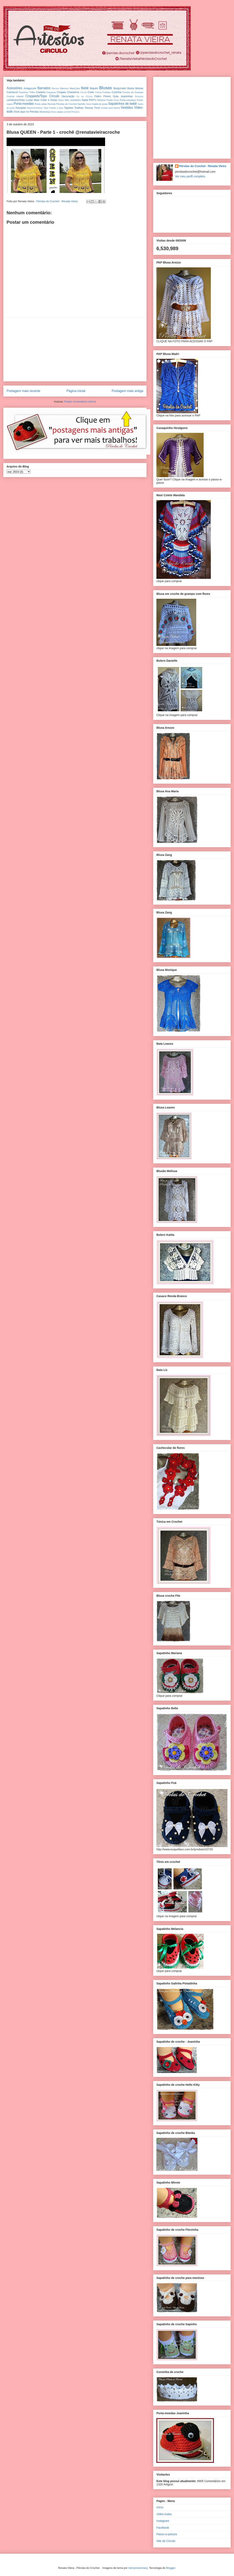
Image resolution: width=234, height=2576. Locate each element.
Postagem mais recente (23, 391)
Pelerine (101, 100)
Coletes (106, 92)
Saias (89, 104)
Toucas (89, 107)
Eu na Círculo (84, 96)
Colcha (98, 92)
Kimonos (139, 96)
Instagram (162, 2520)
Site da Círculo (165, 2541)
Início (159, 2507)
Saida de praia (100, 104)
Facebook (162, 2527)
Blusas (105, 87)
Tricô (97, 107)
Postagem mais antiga (127, 391)
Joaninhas (127, 96)
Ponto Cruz (113, 100)
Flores (107, 96)
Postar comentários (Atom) (80, 401)
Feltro (97, 96)
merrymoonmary (138, 2567)
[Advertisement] (75, 349)
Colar (91, 92)
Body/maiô (120, 88)
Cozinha (117, 92)
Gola (115, 96)
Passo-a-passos (166, 2534)
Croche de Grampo (132, 92)
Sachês (81, 104)
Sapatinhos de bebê (122, 103)
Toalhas (79, 107)
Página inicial (76, 391)
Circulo (83, 92)
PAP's (92, 99)
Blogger (170, 2567)
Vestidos (127, 107)
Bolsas (139, 88)
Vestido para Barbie (110, 108)
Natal (85, 99)
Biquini (94, 88)
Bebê (84, 88)
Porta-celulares (128, 100)
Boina (130, 88)
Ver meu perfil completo (190, 176)
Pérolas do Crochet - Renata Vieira (202, 166)
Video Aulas (164, 2514)
